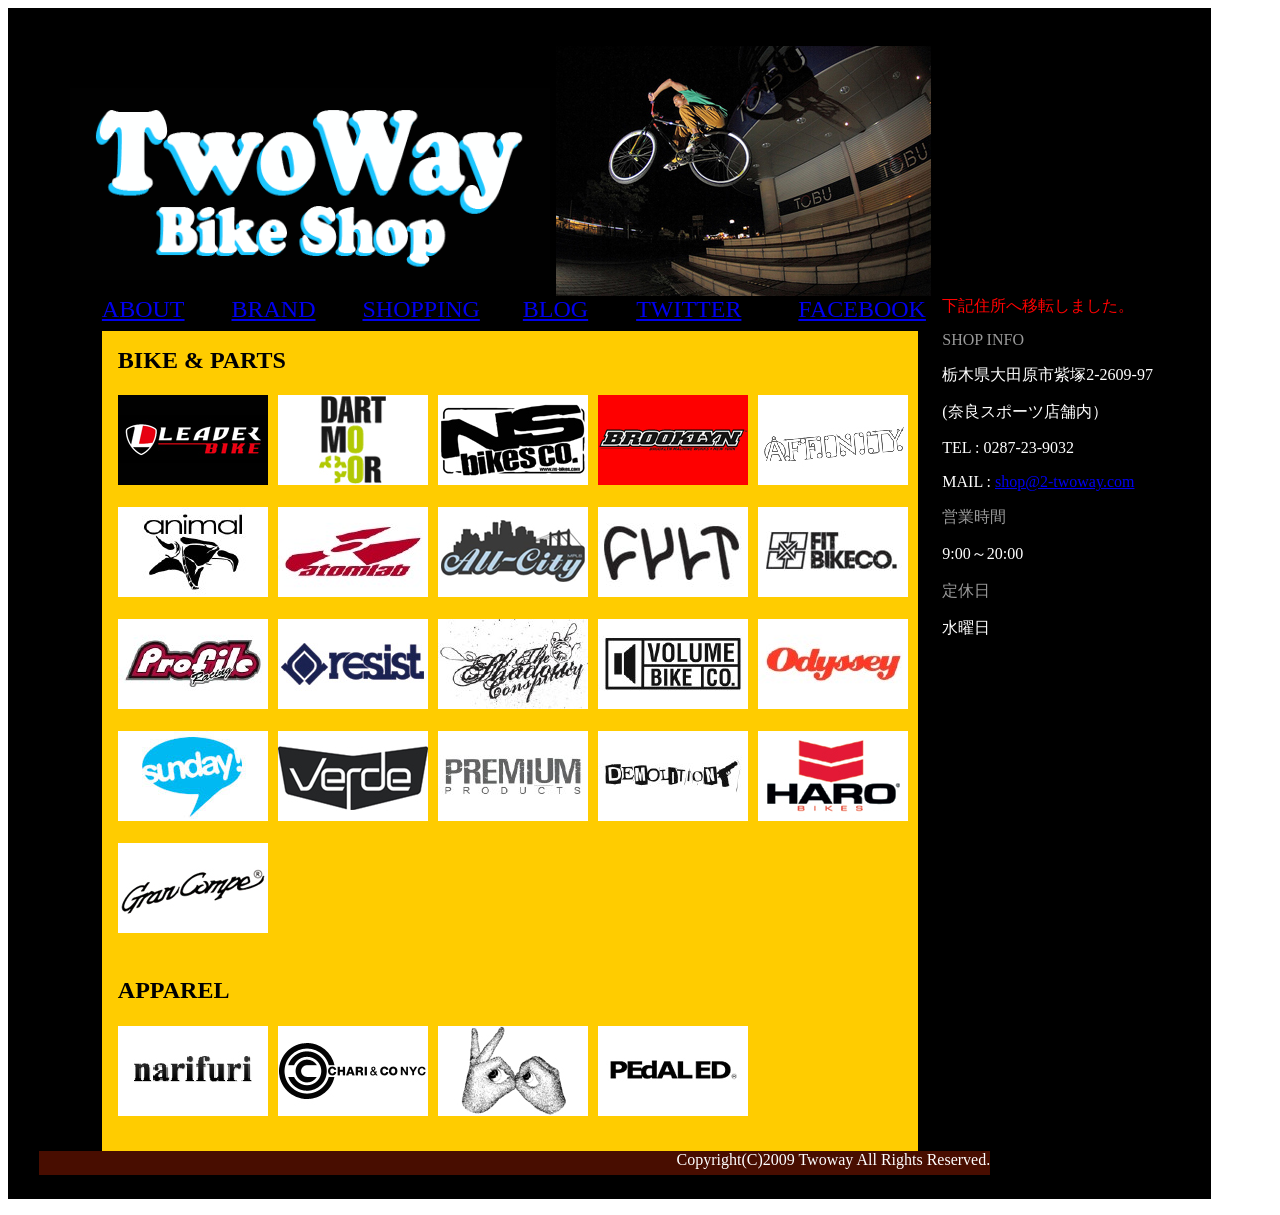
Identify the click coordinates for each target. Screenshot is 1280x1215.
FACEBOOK (862, 309)
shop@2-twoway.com (1064, 481)
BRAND (274, 309)
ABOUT (143, 309)
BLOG (555, 309)
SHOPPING (420, 309)
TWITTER (688, 309)
